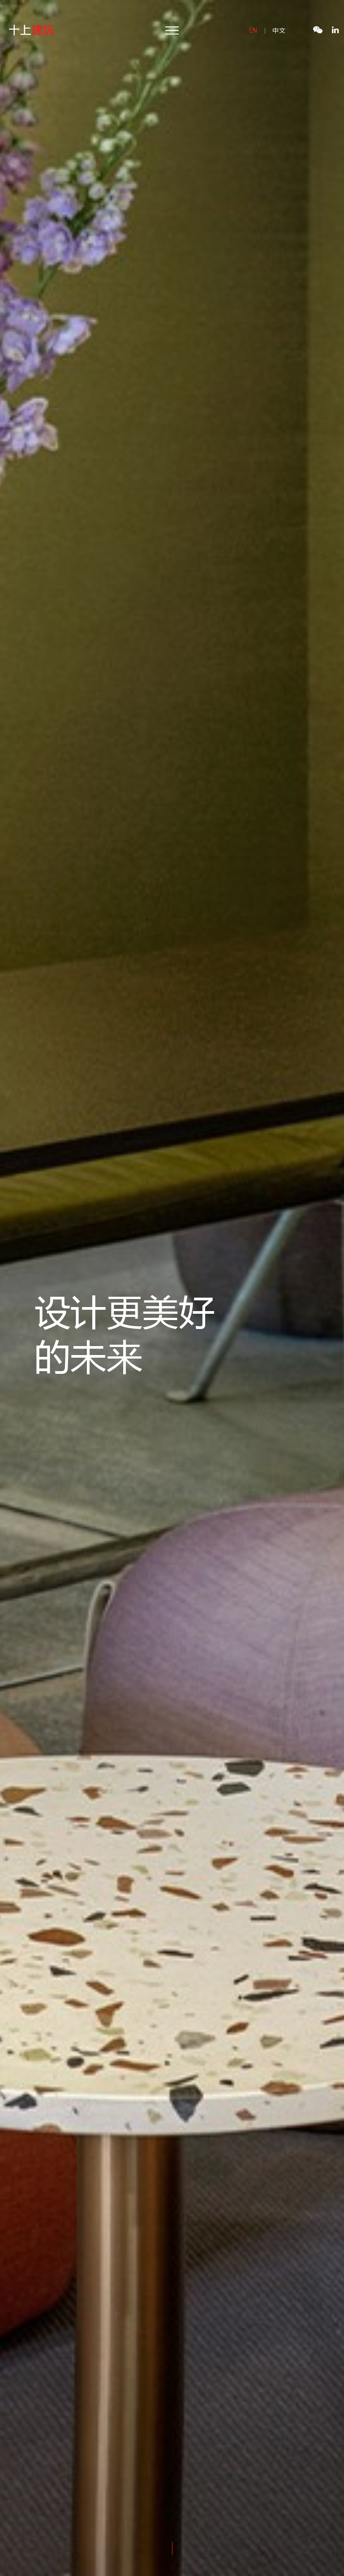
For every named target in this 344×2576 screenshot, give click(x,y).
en (253, 30)
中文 (278, 30)
